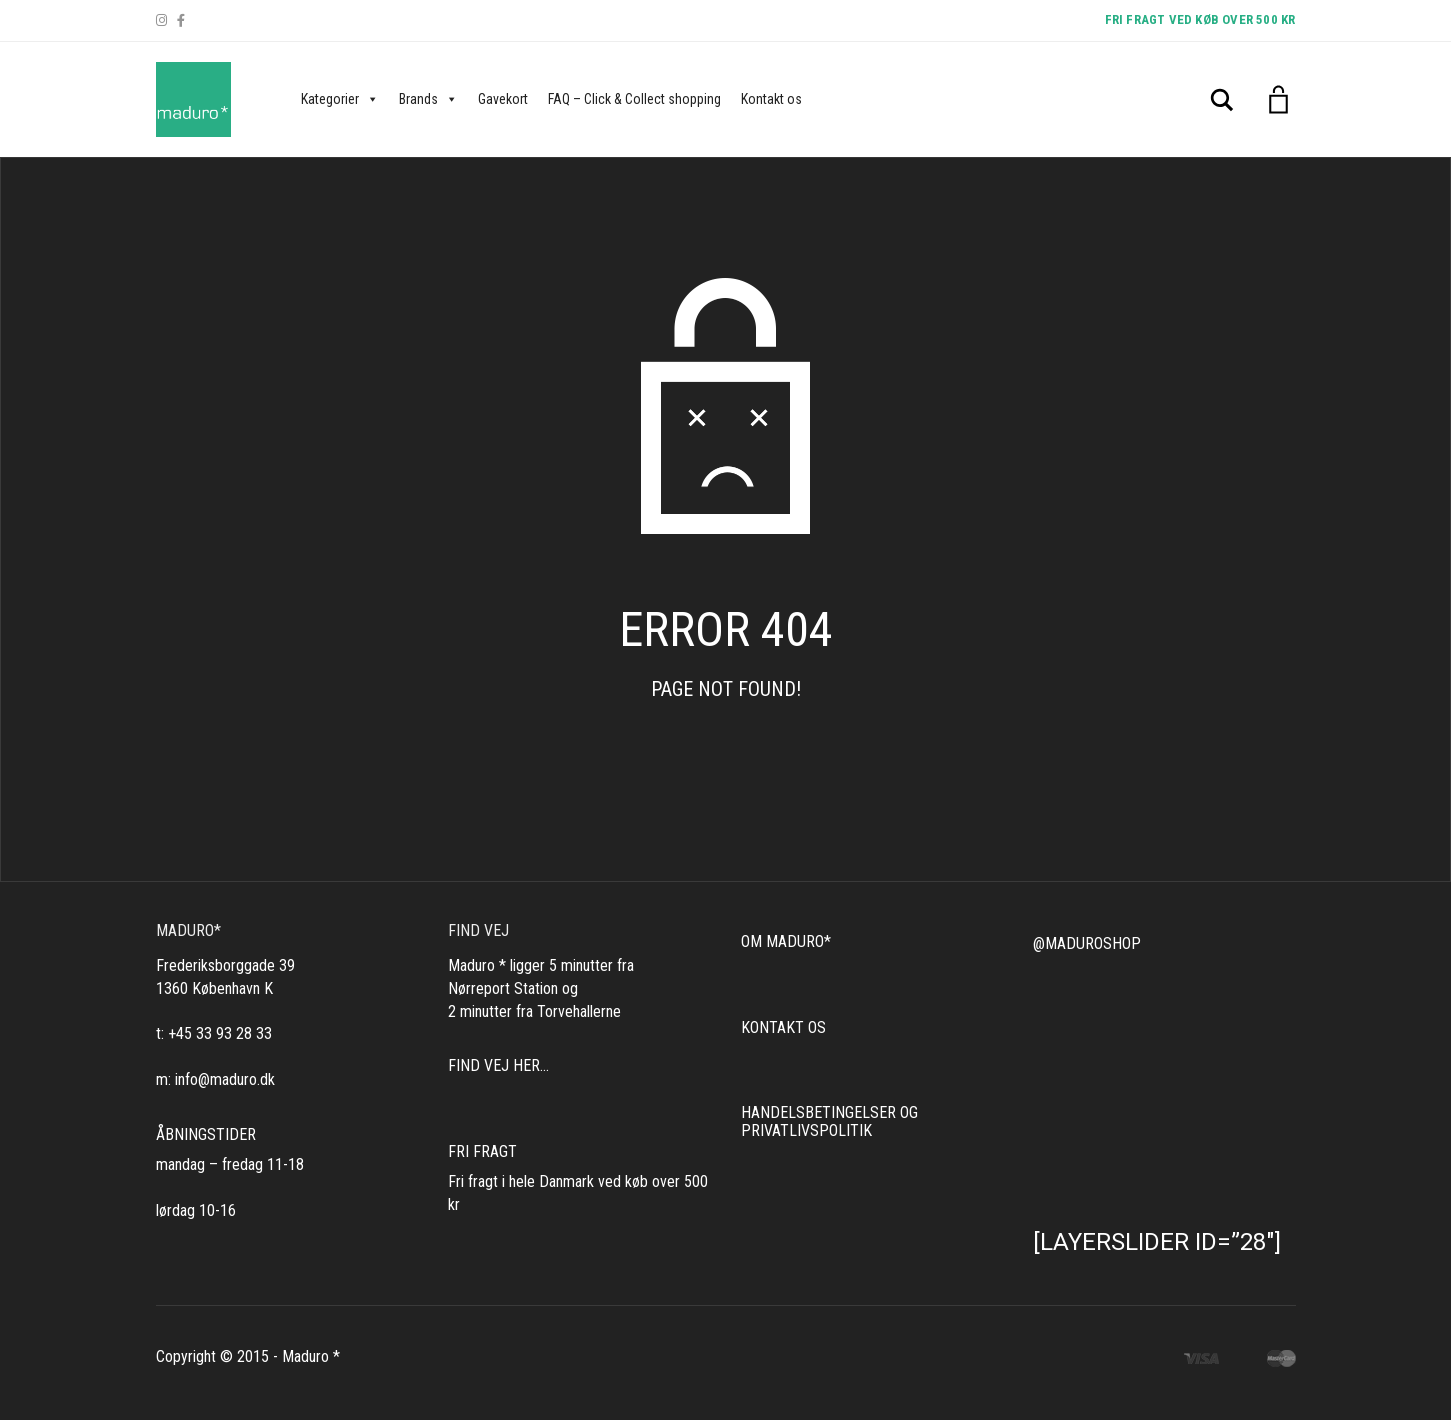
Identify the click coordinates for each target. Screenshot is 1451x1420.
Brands (428, 99)
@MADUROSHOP (1087, 943)
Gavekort (503, 99)
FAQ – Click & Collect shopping (634, 99)
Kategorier (340, 99)
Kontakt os (771, 99)
